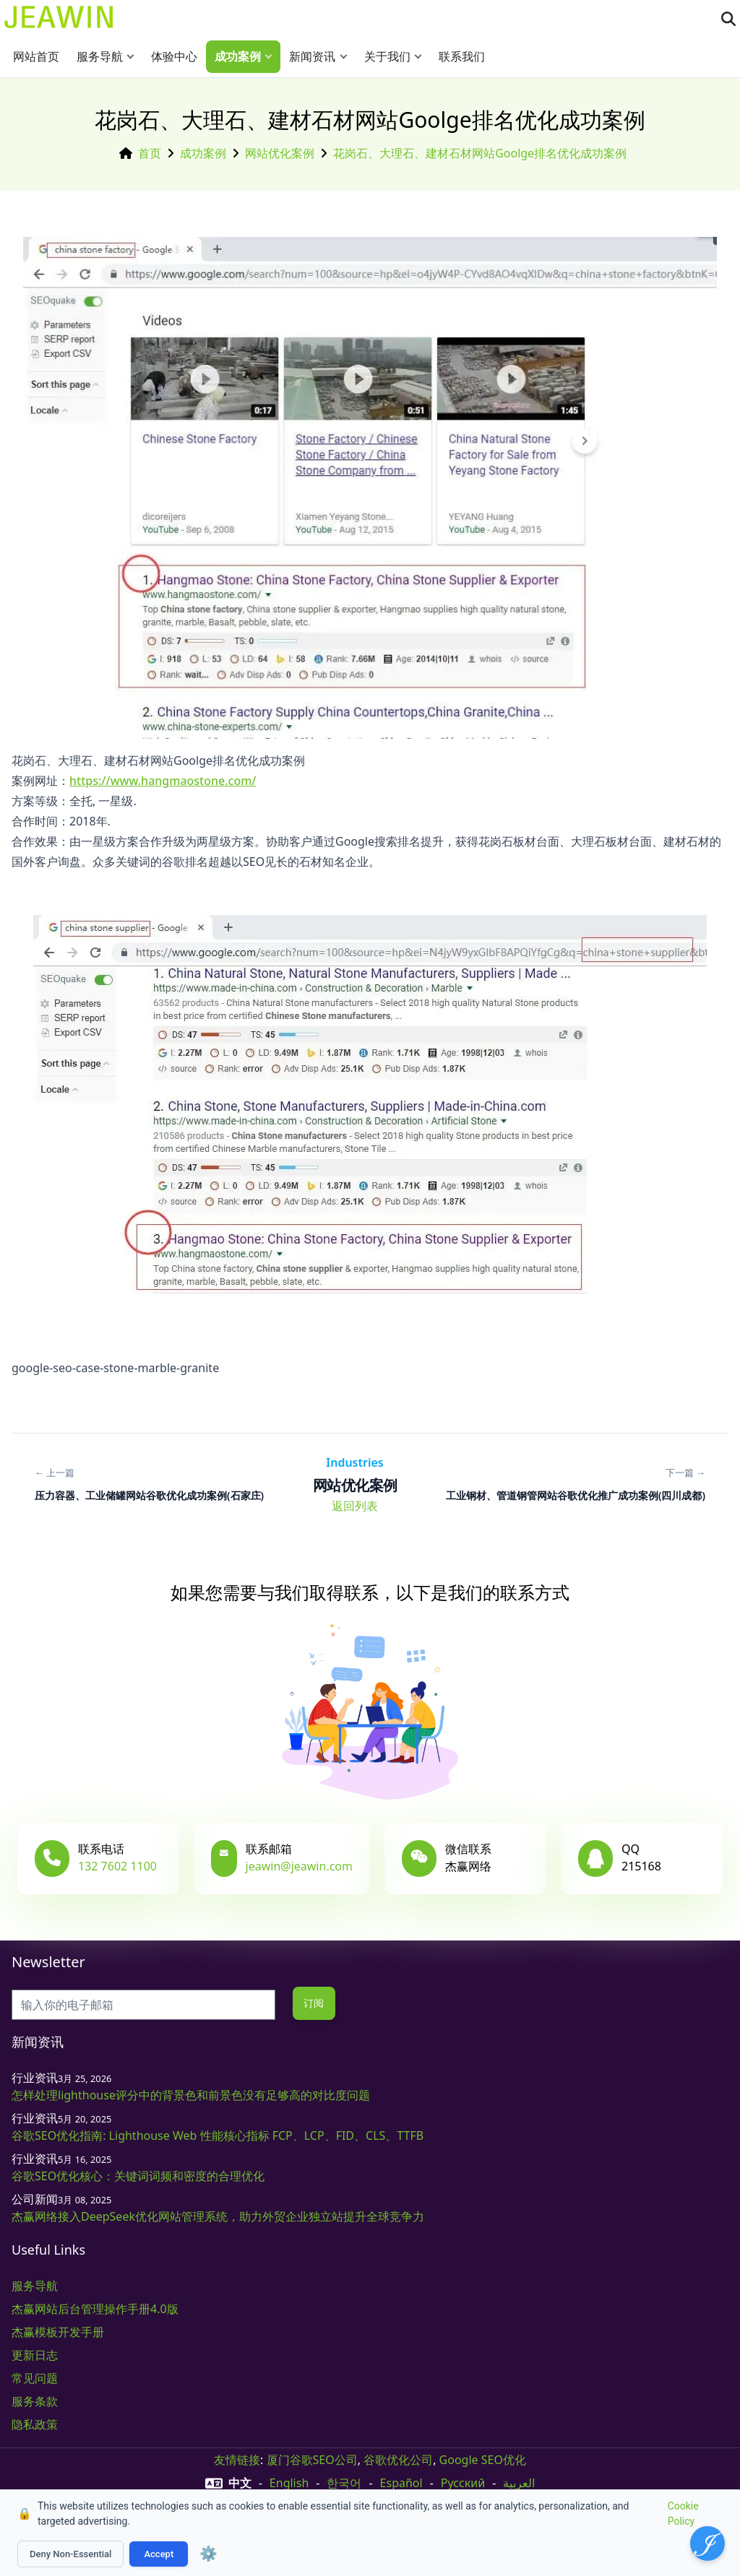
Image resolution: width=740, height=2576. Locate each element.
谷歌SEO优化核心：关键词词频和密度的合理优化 (138, 2176)
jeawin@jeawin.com (299, 1866)
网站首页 (36, 56)
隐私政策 (35, 2424)
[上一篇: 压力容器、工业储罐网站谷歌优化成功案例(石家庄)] (149, 1484)
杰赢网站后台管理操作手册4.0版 (95, 2309)
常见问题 (35, 2378)
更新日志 (35, 2355)
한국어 (344, 2483)
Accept (158, 2554)
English (289, 2483)
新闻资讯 (312, 56)
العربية (519, 2483)
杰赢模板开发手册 (58, 2332)
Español (401, 2483)
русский (463, 2483)
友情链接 (237, 2460)
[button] (133, 56)
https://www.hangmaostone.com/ (163, 781)
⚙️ (208, 2553)
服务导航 (100, 56)
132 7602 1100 (117, 1866)
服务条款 (35, 2401)
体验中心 (174, 56)
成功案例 (238, 56)
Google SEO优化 (482, 2460)
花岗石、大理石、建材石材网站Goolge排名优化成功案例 (480, 153)
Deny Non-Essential (70, 2554)
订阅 (314, 2003)
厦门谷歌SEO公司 (312, 2460)
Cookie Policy (683, 2513)
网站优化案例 (279, 153)
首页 (149, 153)
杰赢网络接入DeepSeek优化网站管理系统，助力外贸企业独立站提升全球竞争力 (218, 2216)
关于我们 (387, 56)
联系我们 (462, 56)
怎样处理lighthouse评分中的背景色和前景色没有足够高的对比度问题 (191, 2095)
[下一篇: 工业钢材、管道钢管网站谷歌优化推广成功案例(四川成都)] (575, 1484)
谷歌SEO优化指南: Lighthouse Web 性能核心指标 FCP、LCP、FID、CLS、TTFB (217, 2135)
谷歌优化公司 (398, 2460)
